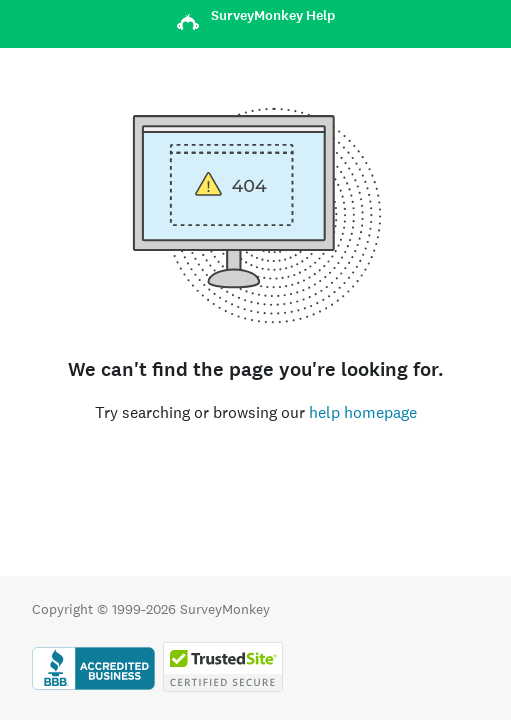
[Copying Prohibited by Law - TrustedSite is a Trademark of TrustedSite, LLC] (223, 687)
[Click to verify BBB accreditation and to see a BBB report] (93, 687)
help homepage (363, 412)
